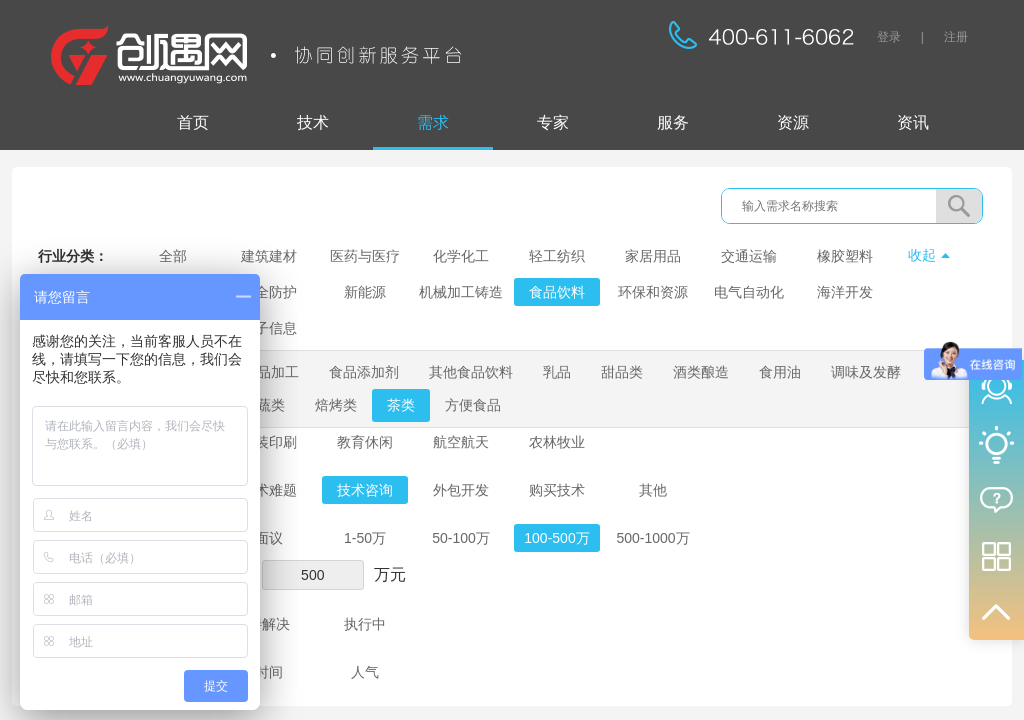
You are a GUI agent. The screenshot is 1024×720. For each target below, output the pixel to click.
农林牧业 (557, 442)
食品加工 (271, 372)
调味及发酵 (866, 372)
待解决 (269, 624)
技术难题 (269, 490)
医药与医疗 (365, 256)
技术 (313, 122)
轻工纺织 (557, 256)
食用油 (780, 372)
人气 (365, 672)
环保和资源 (653, 292)
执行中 (365, 624)
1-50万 (365, 538)
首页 (193, 122)
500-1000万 (652, 538)
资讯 (913, 122)
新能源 (365, 292)
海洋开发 (845, 292)
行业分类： (73, 256)
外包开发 (461, 490)
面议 (269, 538)
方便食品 (473, 405)
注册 (956, 37)
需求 (433, 122)
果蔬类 (264, 405)
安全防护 (269, 292)
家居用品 (653, 256)
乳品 (557, 372)
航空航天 (461, 442)
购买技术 (557, 490)
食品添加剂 (364, 372)
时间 (269, 672)
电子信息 (269, 328)
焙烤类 (336, 405)
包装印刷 (269, 442)
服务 (673, 122)
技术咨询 (365, 490)
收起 (922, 255)
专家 (553, 122)
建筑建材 (269, 256)
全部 (173, 256)
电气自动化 (749, 292)
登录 (889, 37)
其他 (653, 490)
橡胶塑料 (845, 256)
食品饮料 (557, 292)
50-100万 (461, 538)
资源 (793, 122)
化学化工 (461, 256)
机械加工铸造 (461, 292)
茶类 (401, 405)
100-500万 (556, 538)
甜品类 (622, 372)
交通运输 (749, 256)
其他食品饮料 (471, 372)
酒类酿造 (701, 372)
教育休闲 (365, 442)
